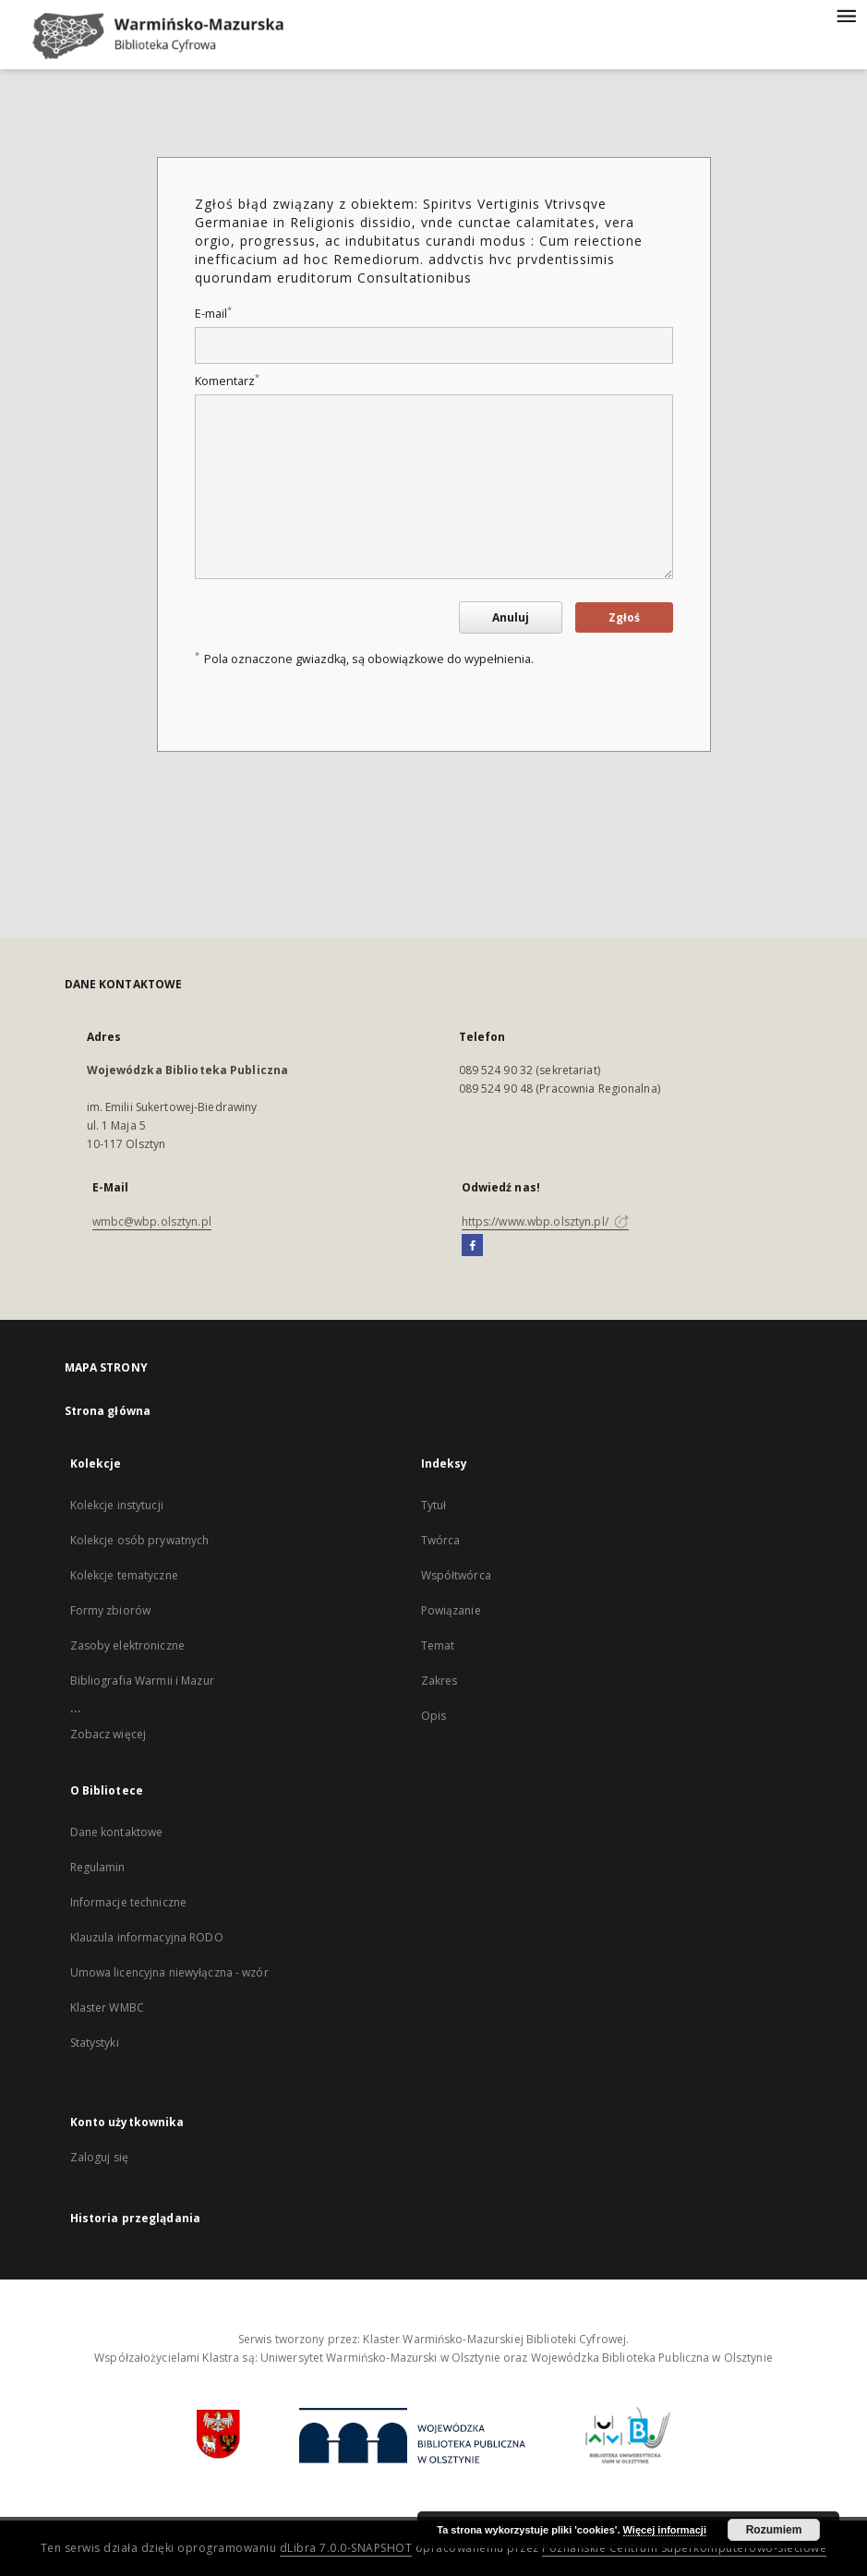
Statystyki (94, 2042)
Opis (433, 1715)
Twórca (441, 1540)
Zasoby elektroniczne (127, 1645)
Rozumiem (774, 2529)
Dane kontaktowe (116, 1832)
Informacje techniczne (128, 1902)
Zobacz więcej (108, 1734)
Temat (438, 1645)
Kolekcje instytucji (116, 1505)
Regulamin (98, 1867)
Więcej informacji (664, 2529)
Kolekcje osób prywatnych (140, 1540)
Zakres (439, 1680)
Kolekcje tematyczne (124, 1575)
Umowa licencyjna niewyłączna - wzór (169, 1972)
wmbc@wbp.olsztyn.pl (151, 1221)
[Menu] (845, 15)
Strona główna (108, 1411)
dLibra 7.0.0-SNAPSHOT (346, 2548)
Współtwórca (456, 1575)
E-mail (213, 313)
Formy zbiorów (110, 1610)
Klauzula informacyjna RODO (146, 1937)
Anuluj (510, 617)
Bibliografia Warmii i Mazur (142, 1680)
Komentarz (227, 381)
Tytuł (434, 1505)
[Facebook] (472, 1246)
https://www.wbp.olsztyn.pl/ (545, 1221)
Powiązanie (451, 1610)
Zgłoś (624, 617)
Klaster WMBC (107, 2007)
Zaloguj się (99, 2157)
